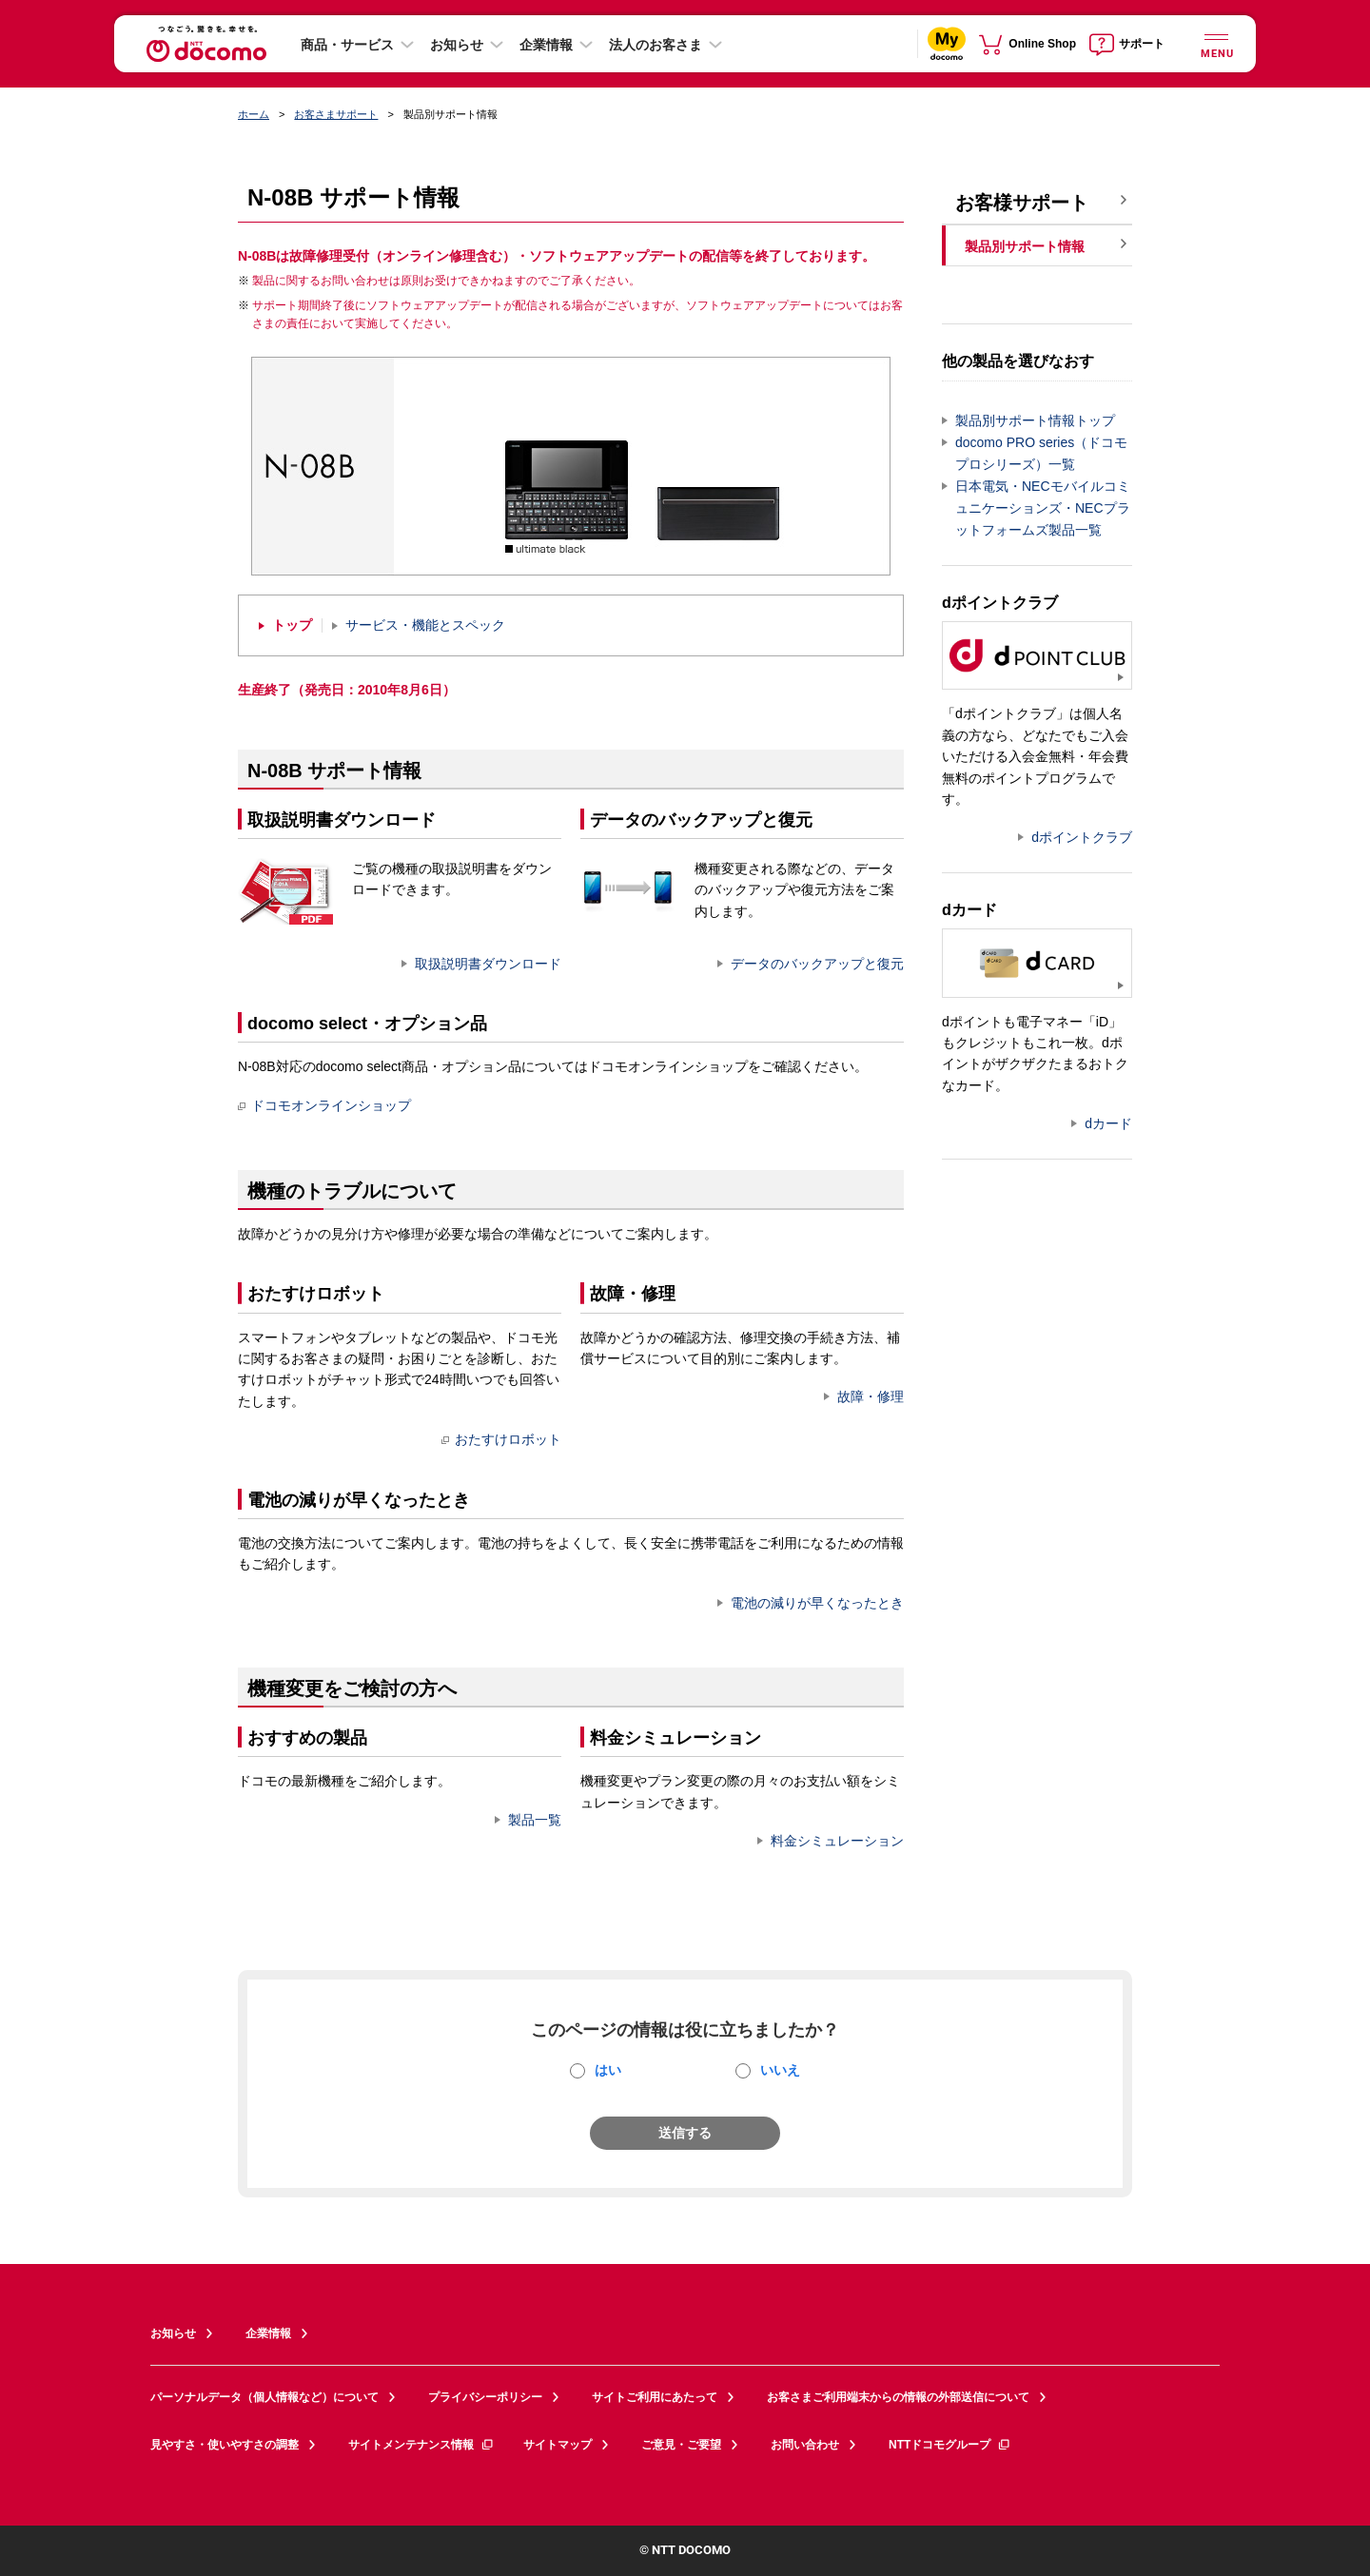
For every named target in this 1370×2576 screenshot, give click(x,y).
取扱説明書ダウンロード (488, 963)
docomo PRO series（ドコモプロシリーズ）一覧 (1041, 453)
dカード (1108, 1123)
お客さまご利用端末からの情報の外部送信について (898, 2397)
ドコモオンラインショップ (324, 1105)
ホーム (253, 114)
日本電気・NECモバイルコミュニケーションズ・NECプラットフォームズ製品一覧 (1042, 507)
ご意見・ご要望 (681, 2444)
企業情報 (546, 44)
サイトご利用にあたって (654, 2397)
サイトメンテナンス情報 (421, 2444)
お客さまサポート (336, 114)
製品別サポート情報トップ (1035, 420)
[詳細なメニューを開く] (1216, 43)
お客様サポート (1021, 202)
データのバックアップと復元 (817, 963)
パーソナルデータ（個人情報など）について (264, 2397)
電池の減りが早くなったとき (817, 1602)
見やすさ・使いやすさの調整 (224, 2444)
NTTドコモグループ (950, 2444)
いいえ (780, 2070)
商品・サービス (347, 44)
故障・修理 (870, 1396)
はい (608, 2070)
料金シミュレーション (837, 1840)
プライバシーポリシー (485, 2397)
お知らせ (456, 44)
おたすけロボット (501, 1439)
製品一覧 (534, 1819)
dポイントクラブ (1081, 837)
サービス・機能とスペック (425, 625)
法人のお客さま (655, 44)
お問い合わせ (805, 2444)
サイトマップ (557, 2444)
